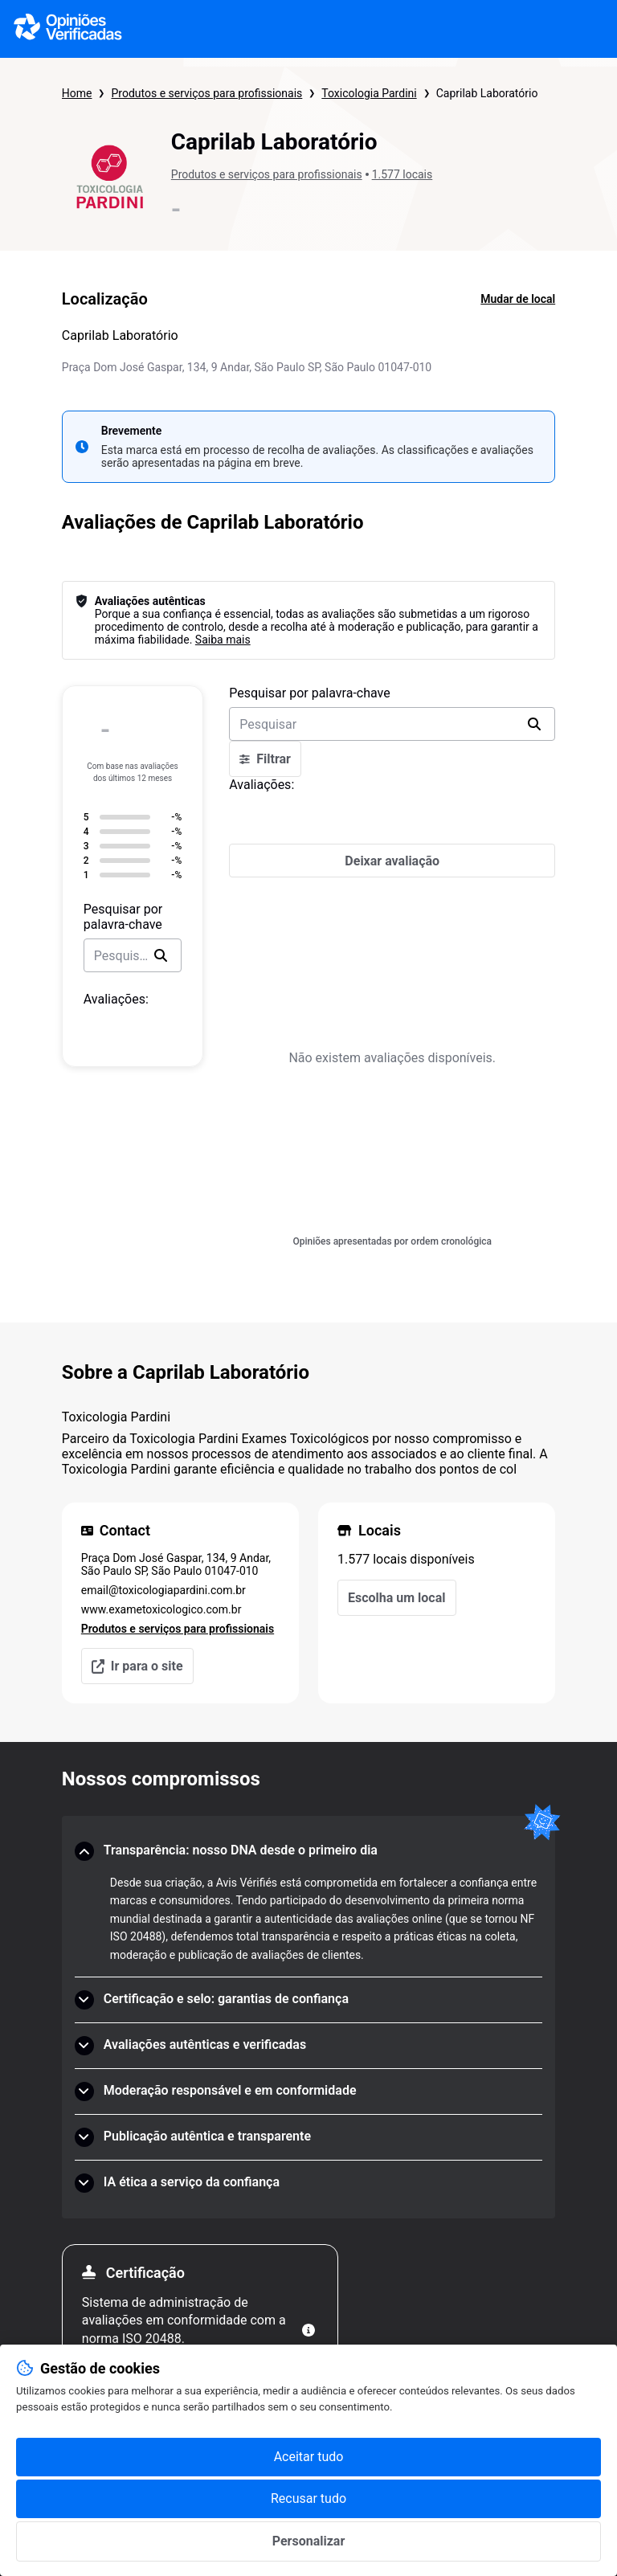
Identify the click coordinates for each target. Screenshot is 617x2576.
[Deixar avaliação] (392, 860)
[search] (160, 955)
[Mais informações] (308, 2330)
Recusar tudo (308, 2498)
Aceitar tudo (309, 2456)
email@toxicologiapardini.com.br (163, 1590)
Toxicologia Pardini (368, 93)
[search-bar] (133, 955)
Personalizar (308, 2541)
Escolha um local (397, 1597)
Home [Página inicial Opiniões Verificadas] (77, 93)
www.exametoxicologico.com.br (161, 1609)
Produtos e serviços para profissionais (206, 93)
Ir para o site (137, 1666)
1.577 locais (402, 174)
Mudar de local (517, 298)
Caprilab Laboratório (487, 93)
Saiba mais (223, 639)
